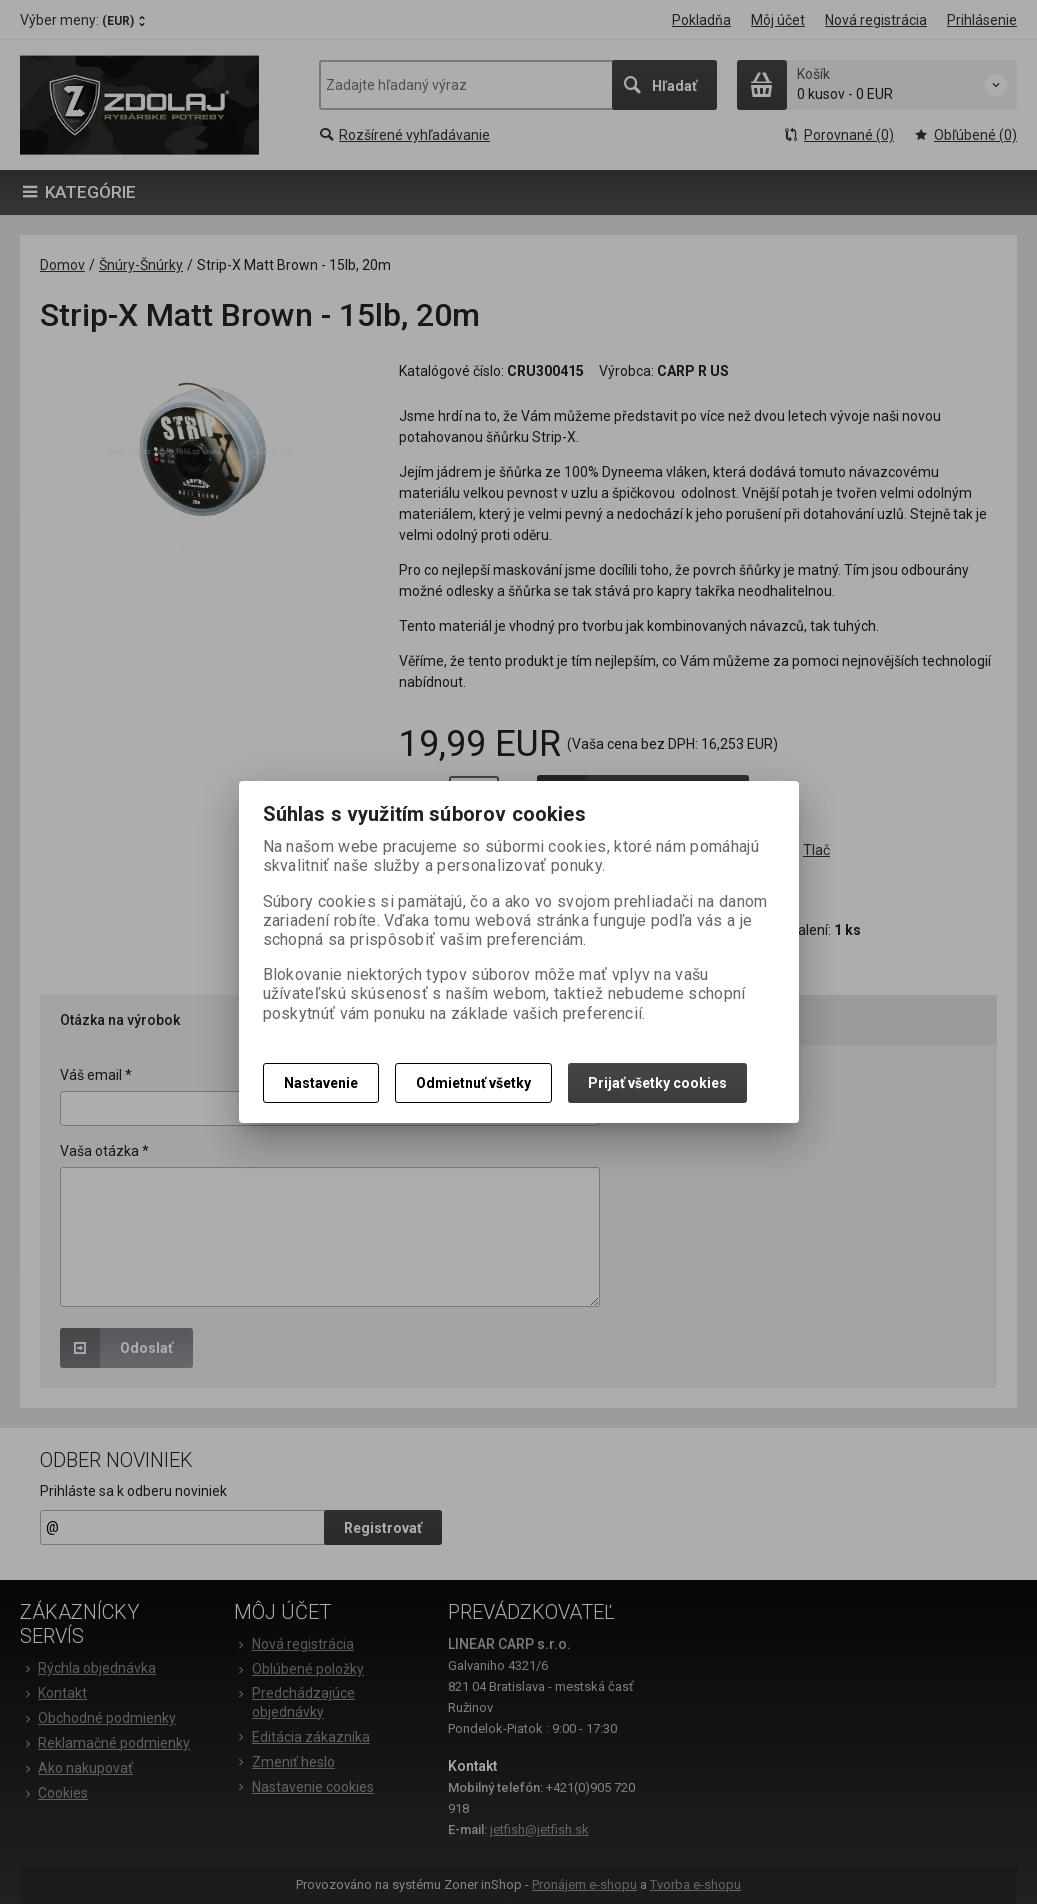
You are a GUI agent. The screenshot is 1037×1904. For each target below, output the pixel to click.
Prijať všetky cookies (657, 1083)
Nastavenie (321, 1083)
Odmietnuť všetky (473, 1083)
